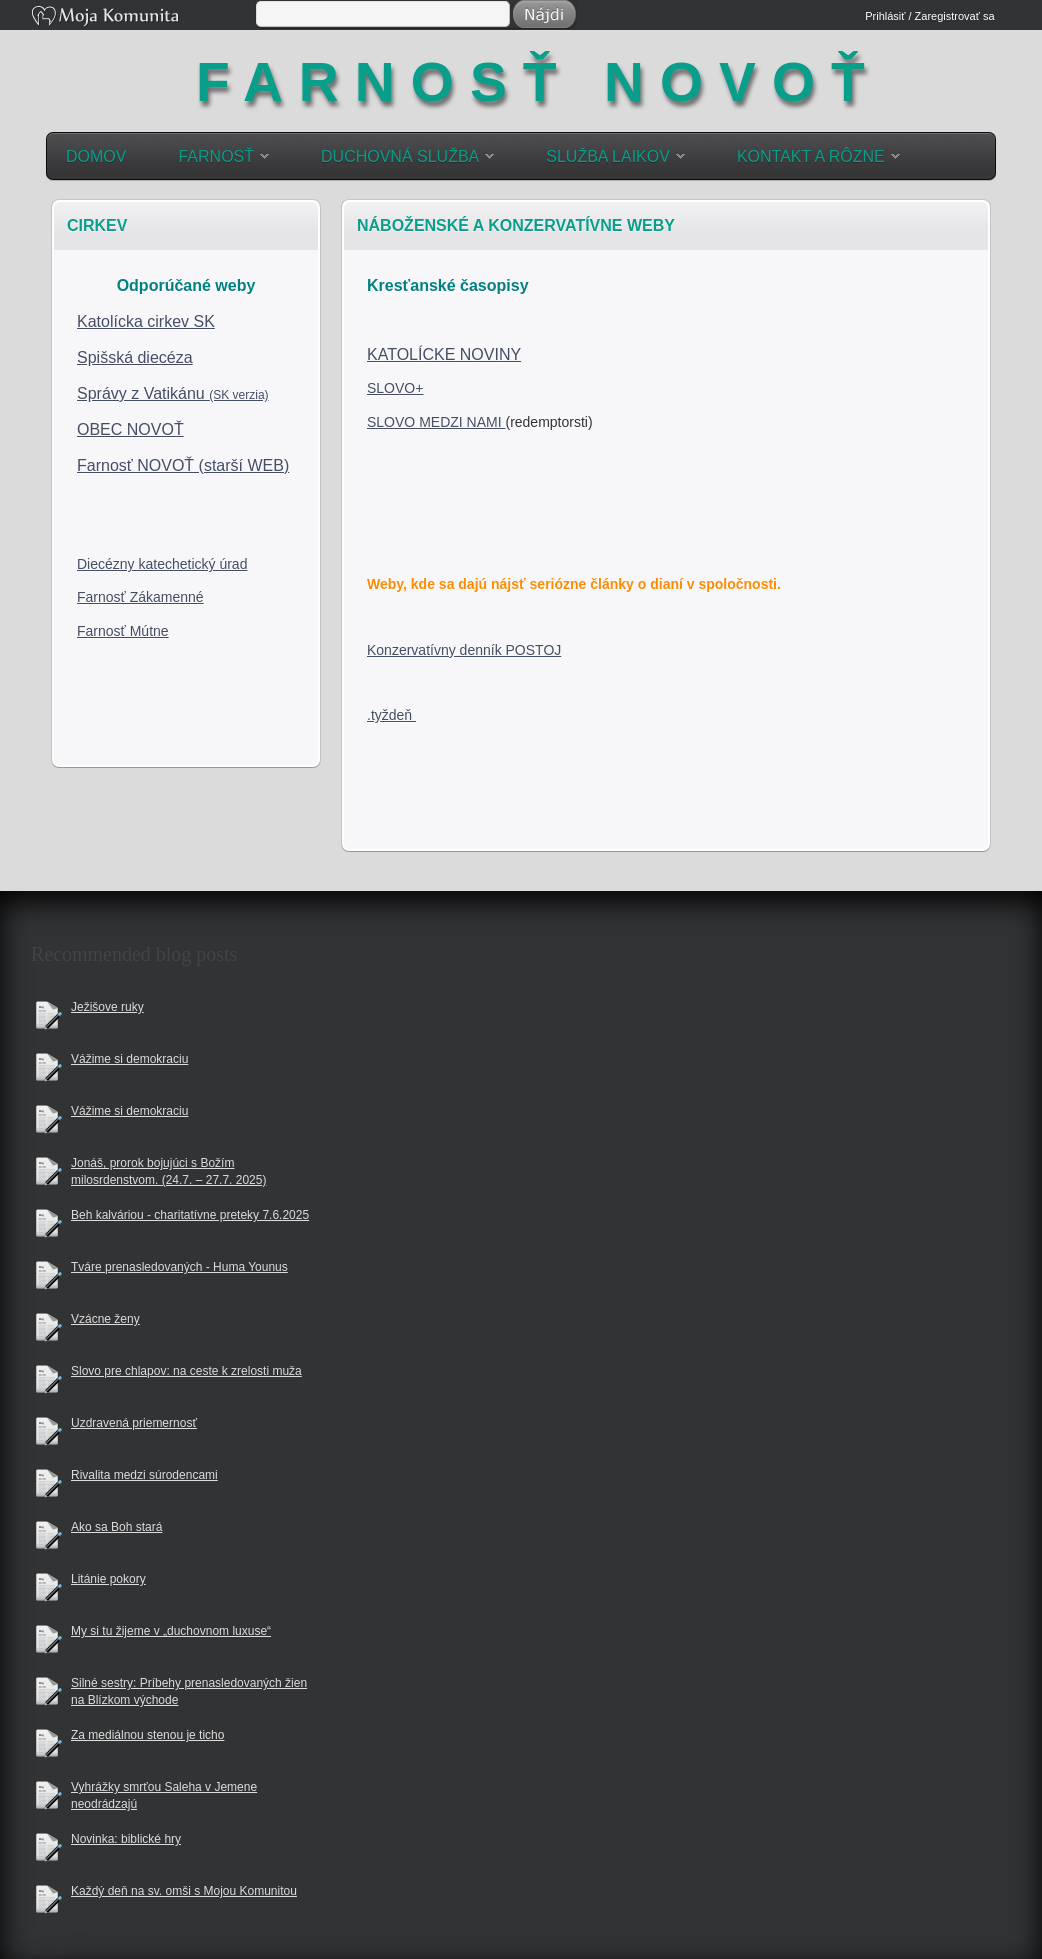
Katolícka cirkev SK (146, 321)
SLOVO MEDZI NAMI (436, 422)
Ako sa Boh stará (116, 1527)
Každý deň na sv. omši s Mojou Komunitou (184, 1891)
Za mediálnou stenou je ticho (147, 1735)
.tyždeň (391, 715)
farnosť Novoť (538, 75)
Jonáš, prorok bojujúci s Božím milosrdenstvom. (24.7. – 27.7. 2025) (168, 1171)
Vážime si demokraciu (129, 1059)
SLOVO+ (395, 388)
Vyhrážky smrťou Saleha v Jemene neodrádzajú (164, 1795)
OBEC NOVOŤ (130, 429)
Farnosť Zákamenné (140, 597)
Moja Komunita (142, 17)
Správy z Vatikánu (173, 393)
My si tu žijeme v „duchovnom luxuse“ (171, 1631)
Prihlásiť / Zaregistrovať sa (929, 16)
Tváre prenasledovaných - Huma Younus (179, 1267)
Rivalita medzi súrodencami (144, 1475)
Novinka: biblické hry (126, 1839)
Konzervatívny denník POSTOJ (464, 650)
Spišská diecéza (135, 357)
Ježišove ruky (107, 1007)
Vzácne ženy (105, 1319)
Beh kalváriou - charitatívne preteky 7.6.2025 (190, 1215)
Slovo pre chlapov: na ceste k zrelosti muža (186, 1371)
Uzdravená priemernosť (134, 1423)
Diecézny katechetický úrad (162, 564)
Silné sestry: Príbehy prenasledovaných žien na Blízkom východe (189, 1691)
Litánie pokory (108, 1579)
